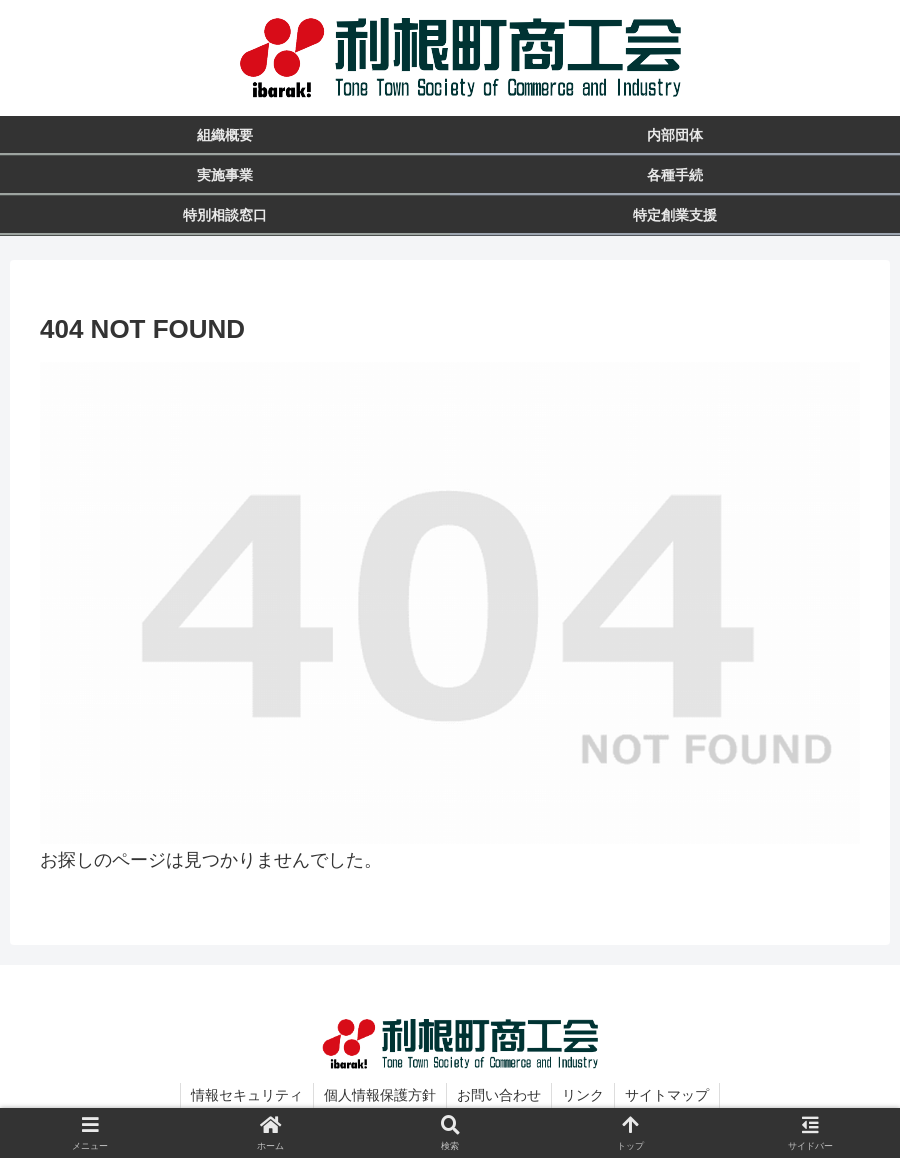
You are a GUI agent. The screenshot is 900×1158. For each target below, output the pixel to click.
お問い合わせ (499, 1095)
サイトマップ (667, 1095)
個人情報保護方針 (380, 1095)
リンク (583, 1095)
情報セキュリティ (247, 1095)
